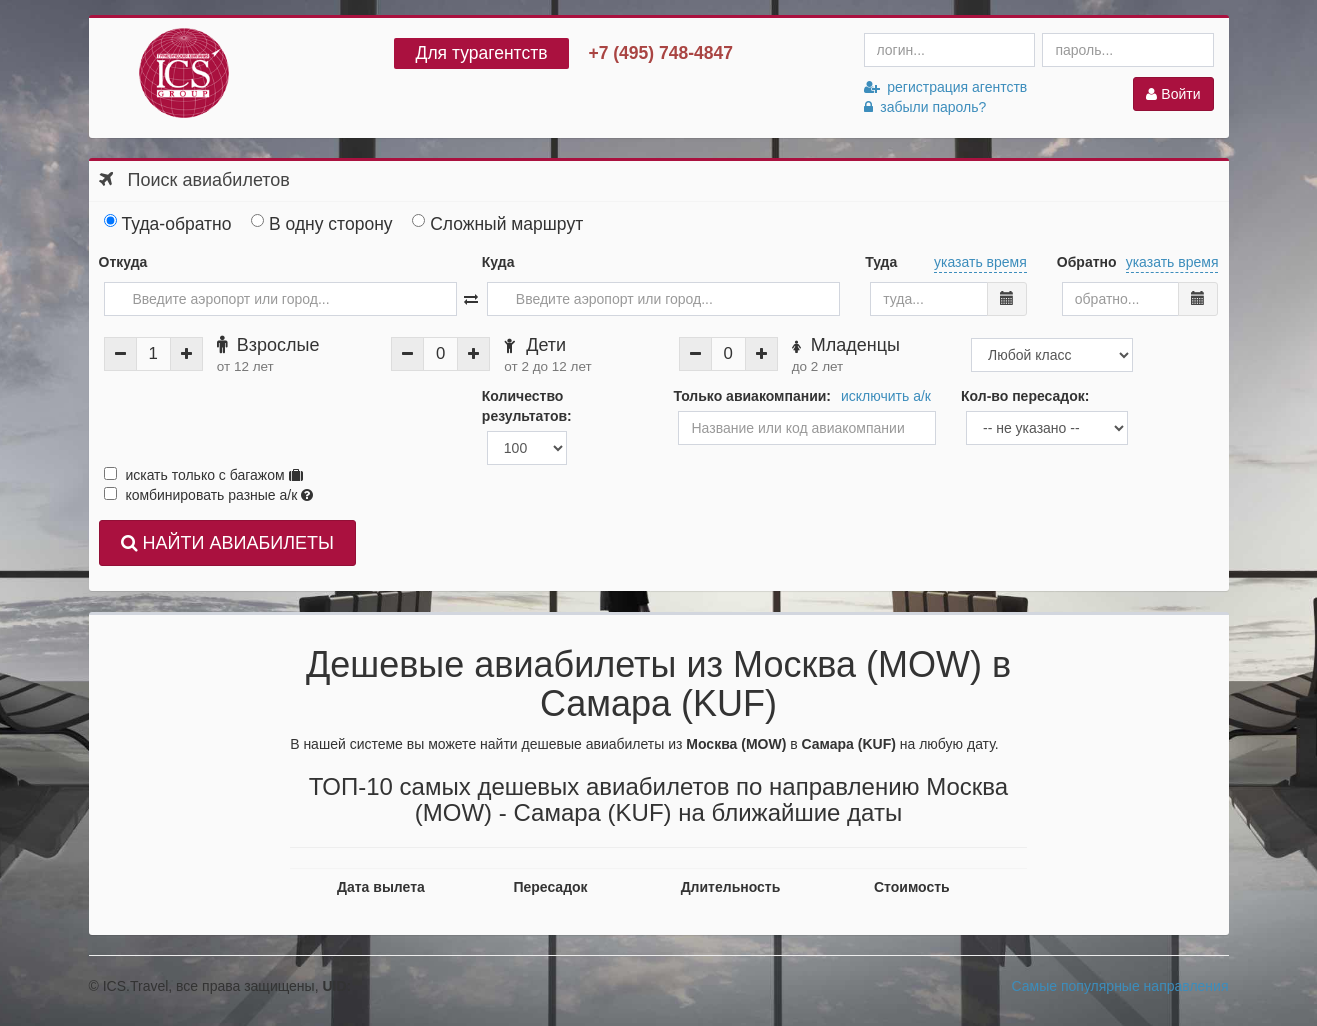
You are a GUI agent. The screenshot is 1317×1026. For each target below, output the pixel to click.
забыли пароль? (925, 107)
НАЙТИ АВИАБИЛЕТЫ (227, 543)
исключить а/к (886, 396)
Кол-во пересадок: (1025, 396)
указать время (980, 262)
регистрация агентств (946, 87)
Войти (1173, 94)
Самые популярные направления (1120, 986)
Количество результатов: (527, 406)
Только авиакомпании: (752, 396)
